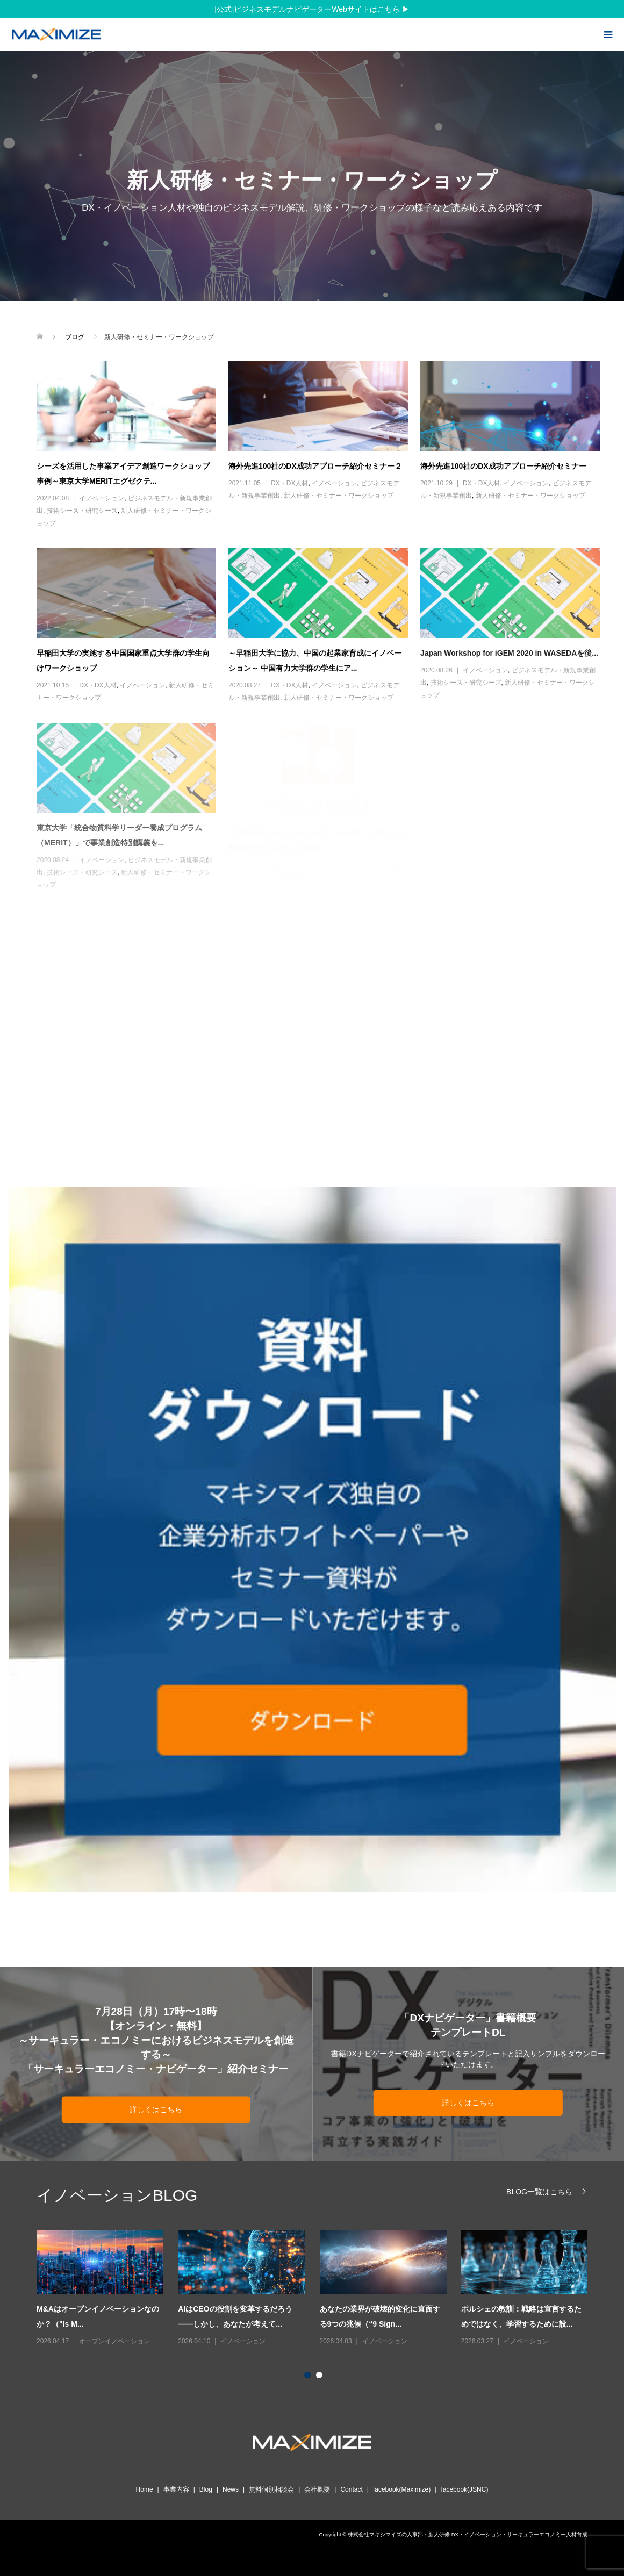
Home (144, 2489)
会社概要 (317, 2489)
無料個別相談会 (271, 2489)
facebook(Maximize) (402, 2489)
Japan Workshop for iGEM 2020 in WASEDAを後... (509, 653)
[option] (320, 2289)
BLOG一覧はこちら (539, 2191)
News (231, 2489)
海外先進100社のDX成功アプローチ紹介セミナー (503, 466)
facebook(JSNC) (464, 2489)
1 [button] (309, 2377)
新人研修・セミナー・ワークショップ (338, 495)
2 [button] (321, 2377)
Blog (205, 2489)
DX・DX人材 (289, 483)
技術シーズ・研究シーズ (82, 510)
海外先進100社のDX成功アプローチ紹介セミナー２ (315, 466)
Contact (351, 2489)
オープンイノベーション (114, 2341)
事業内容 (176, 2489)
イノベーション (101, 498)
